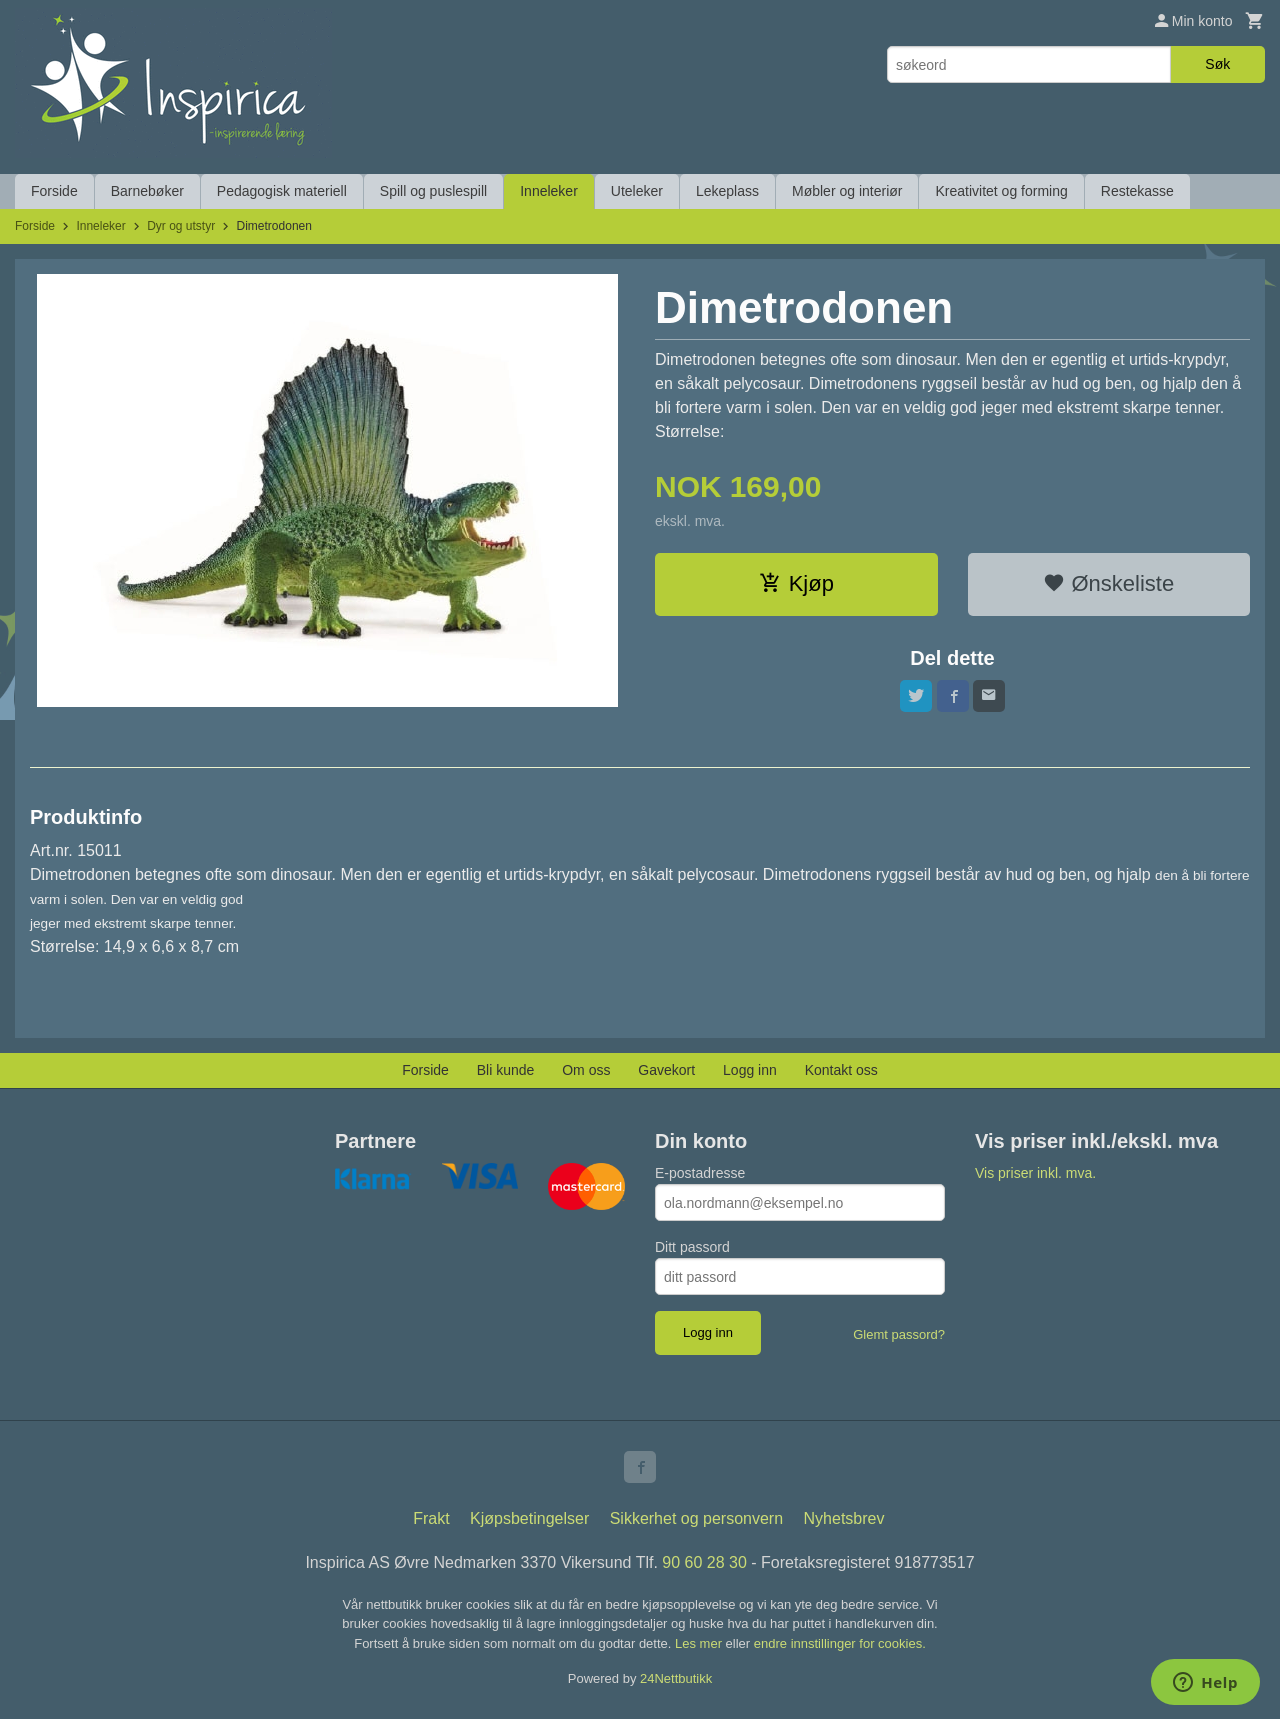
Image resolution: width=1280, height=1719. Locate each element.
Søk (1217, 64)
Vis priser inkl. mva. (1035, 1173)
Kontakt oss (841, 1070)
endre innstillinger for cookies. (840, 1643)
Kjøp (796, 583)
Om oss (586, 1070)
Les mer (700, 1643)
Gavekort (666, 1070)
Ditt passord (692, 1247)
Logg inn (750, 1070)
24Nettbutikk (676, 1678)
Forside (54, 191)
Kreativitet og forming (1001, 191)
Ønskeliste (1108, 583)
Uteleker (637, 191)
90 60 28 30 (704, 1562)
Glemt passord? (899, 1334)
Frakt (431, 1518)
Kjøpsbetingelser (529, 1518)
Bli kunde (506, 1070)
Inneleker (549, 191)
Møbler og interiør (847, 191)
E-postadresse (700, 1173)
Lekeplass (727, 191)
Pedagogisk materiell (282, 191)
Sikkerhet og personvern (696, 1518)
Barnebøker (147, 191)
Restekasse (1137, 191)
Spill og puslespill (433, 191)
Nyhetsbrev (844, 1518)
